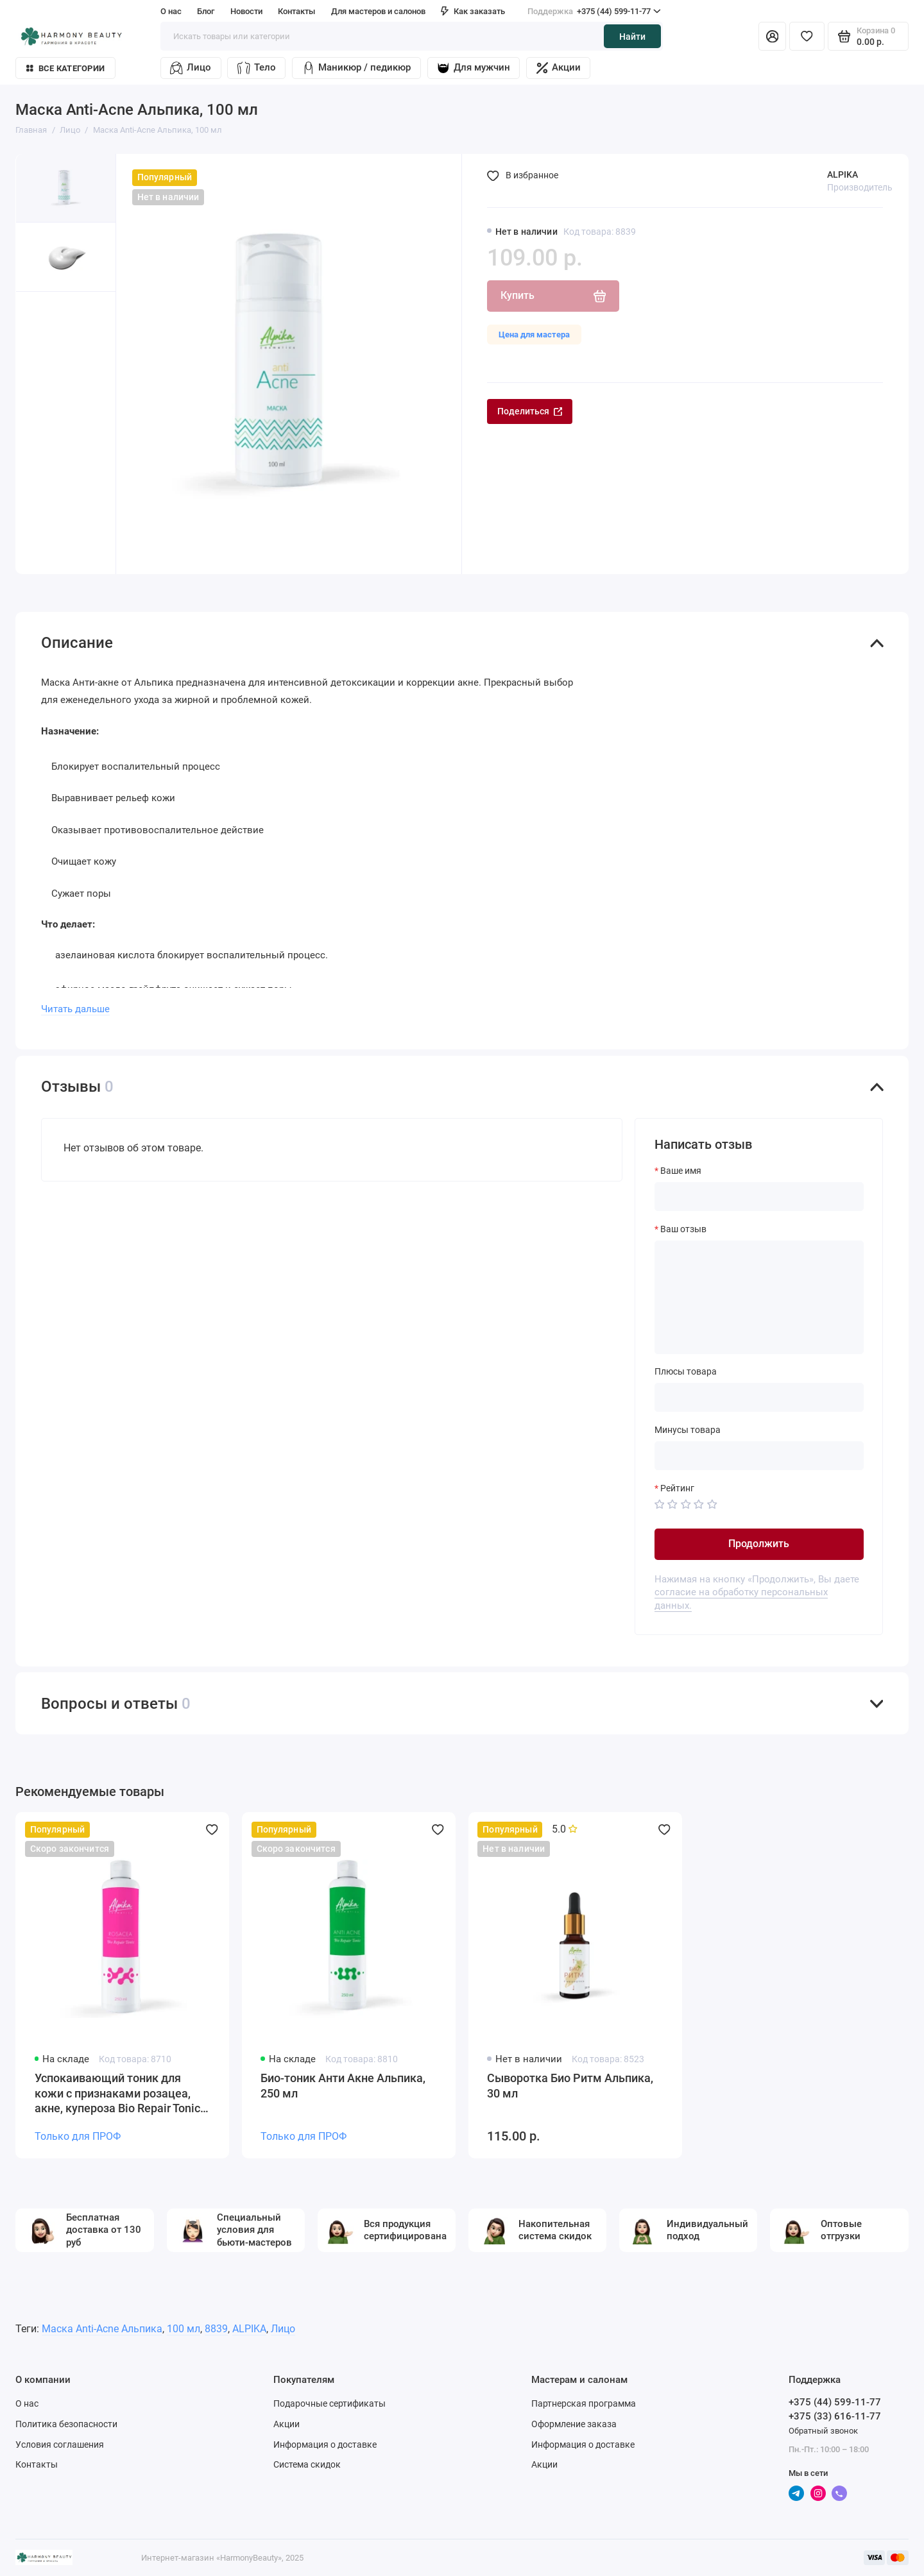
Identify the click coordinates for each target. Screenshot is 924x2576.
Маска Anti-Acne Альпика (102, 2329)
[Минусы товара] (759, 1455)
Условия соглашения (59, 2444)
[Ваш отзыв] (759, 1297)
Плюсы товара (685, 1371)
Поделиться (530, 411)
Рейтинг (677, 1488)
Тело (256, 68)
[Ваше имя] (759, 1196)
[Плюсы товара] (759, 1397)
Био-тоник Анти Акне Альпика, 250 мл (343, 2086)
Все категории (65, 68)
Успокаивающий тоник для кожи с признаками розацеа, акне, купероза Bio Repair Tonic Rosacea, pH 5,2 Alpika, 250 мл (117, 2094)
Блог (205, 11)
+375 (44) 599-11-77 (594, 11)
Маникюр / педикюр (356, 68)
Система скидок (307, 2464)
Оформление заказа (574, 2424)
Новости (246, 11)
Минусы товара (687, 1430)
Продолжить (758, 1544)
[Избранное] (807, 36)
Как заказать (473, 11)
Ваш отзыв (683, 1229)
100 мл (183, 2329)
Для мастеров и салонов (378, 11)
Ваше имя (680, 1170)
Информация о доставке (325, 2444)
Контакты (296, 11)
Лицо (190, 68)
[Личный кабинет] (772, 36)
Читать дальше (75, 1009)
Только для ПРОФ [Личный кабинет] (78, 2136)
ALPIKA (842, 174)
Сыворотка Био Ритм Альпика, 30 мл (570, 2086)
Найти (632, 36)
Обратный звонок (823, 2431)
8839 (216, 2329)
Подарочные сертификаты (329, 2403)
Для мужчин (473, 68)
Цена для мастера (534, 334)
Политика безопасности (66, 2424)
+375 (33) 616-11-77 (835, 2416)
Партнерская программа (583, 2403)
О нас (171, 11)
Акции (558, 68)
